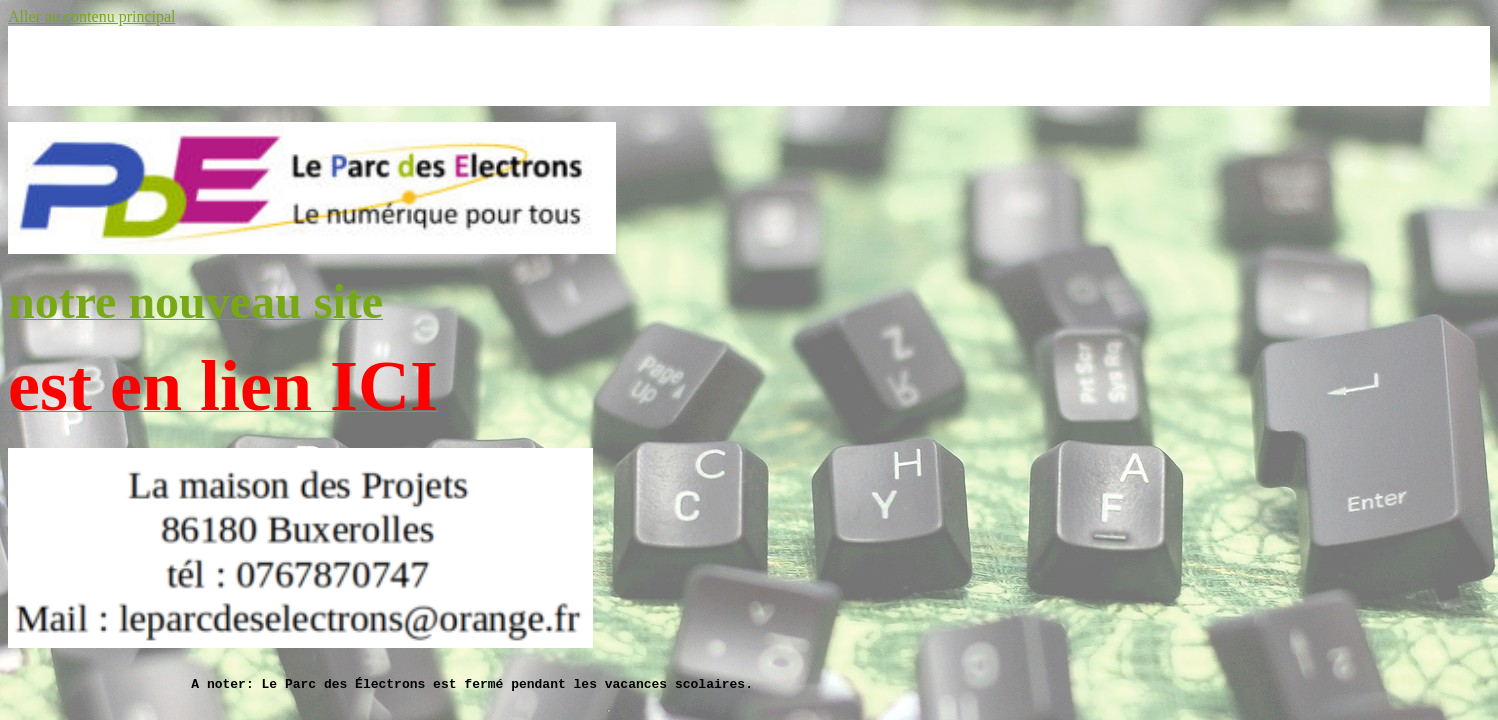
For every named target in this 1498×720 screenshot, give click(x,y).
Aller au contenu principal (92, 16)
